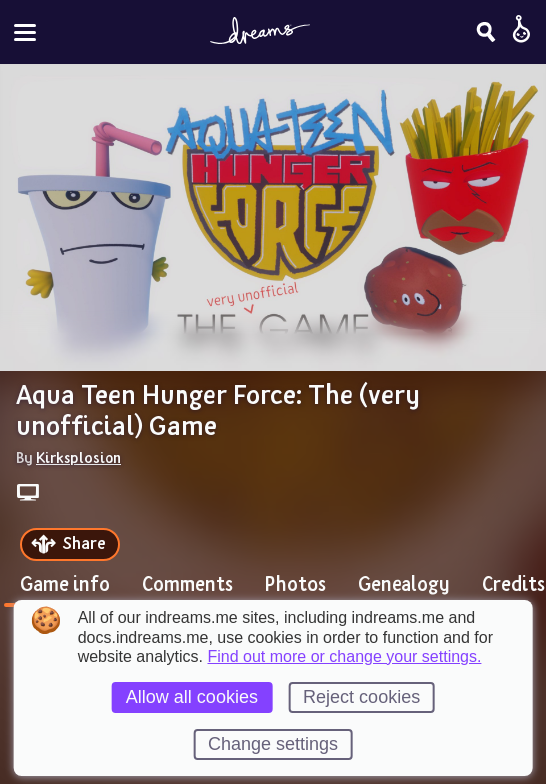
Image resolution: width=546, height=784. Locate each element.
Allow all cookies (192, 697)
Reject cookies (361, 697)
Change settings (273, 744)
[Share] (70, 544)
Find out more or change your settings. (345, 657)
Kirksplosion (78, 457)
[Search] (486, 32)
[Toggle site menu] (25, 32)
